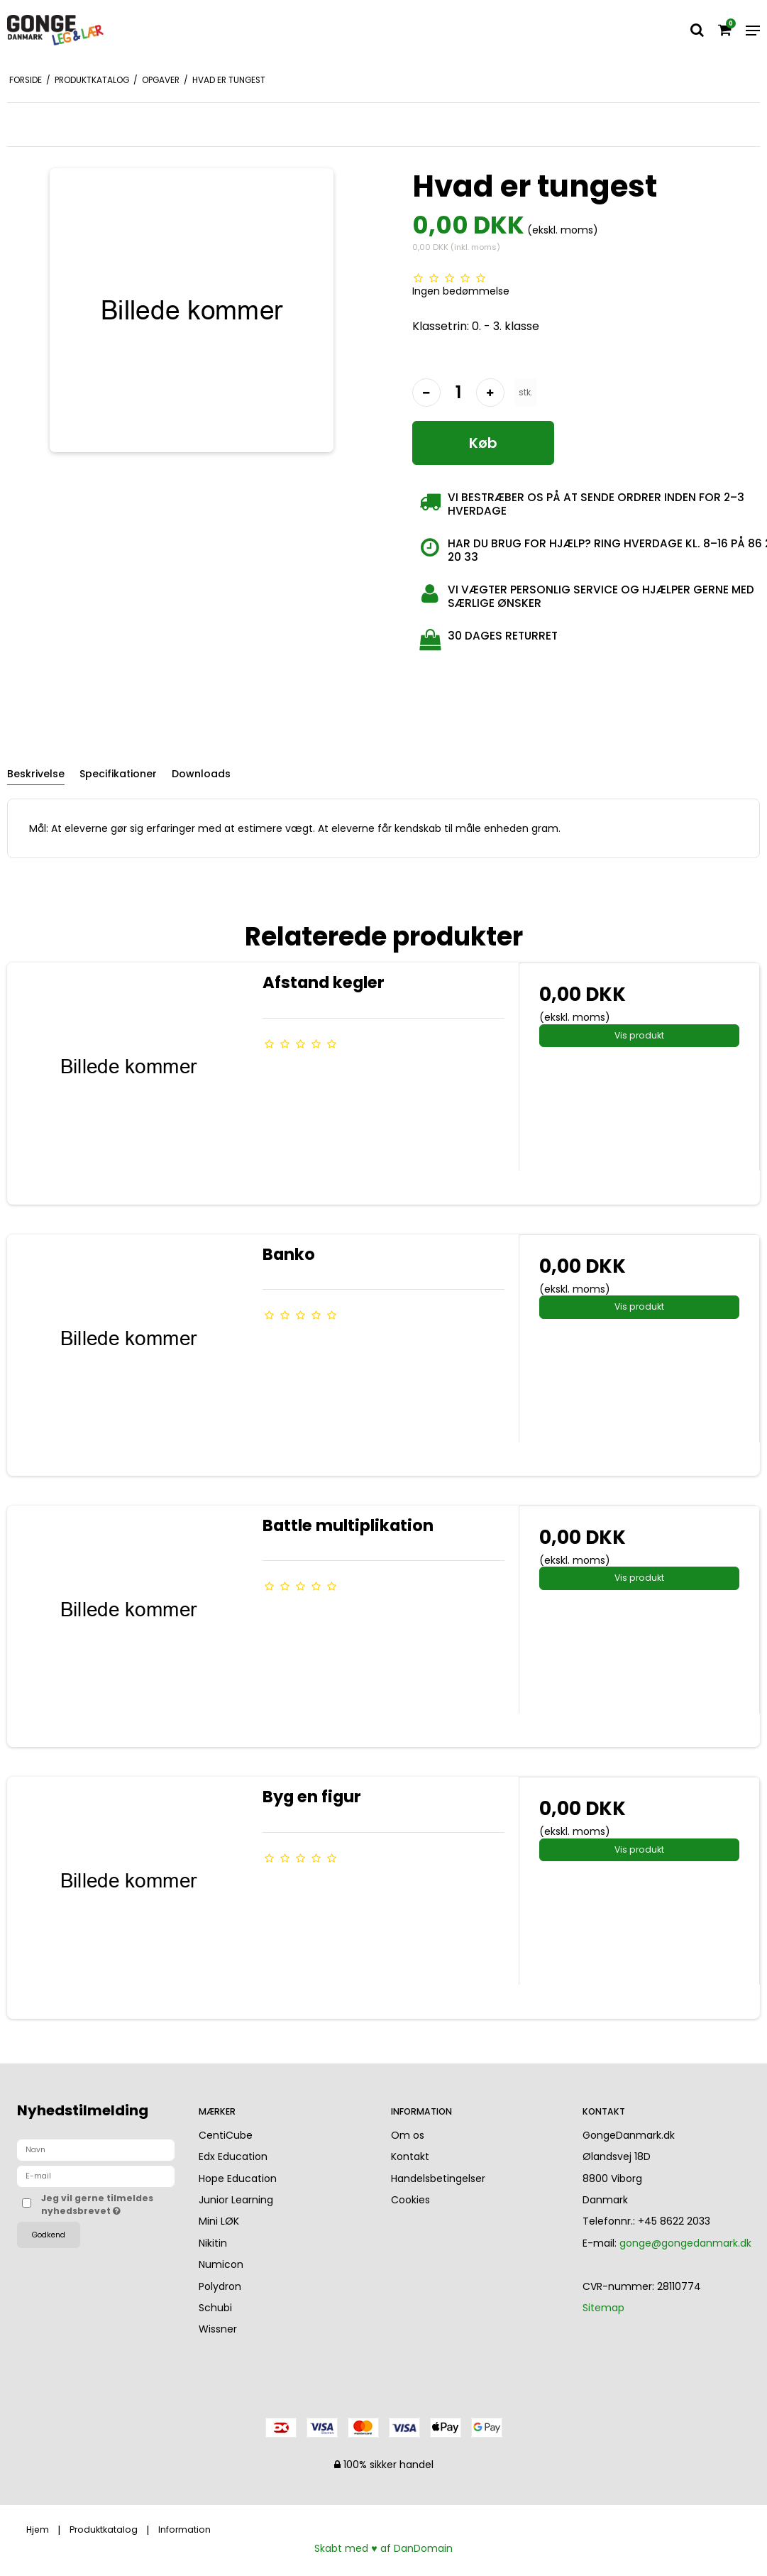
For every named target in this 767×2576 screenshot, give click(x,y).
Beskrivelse (36, 774)
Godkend (48, 2235)
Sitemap (603, 2308)
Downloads (201, 774)
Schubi (215, 2308)
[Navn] (96, 2149)
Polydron (220, 2286)
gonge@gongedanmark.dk (685, 2243)
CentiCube (226, 2135)
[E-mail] (96, 2176)
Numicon (221, 2264)
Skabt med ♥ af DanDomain (383, 2548)
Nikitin (213, 2243)
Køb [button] (483, 443)
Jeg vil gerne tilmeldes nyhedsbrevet (108, 2204)
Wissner (218, 2329)
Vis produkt (639, 1035)
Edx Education (233, 2156)
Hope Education (238, 2178)
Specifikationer (118, 774)
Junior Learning (236, 2200)
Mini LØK (219, 2221)
